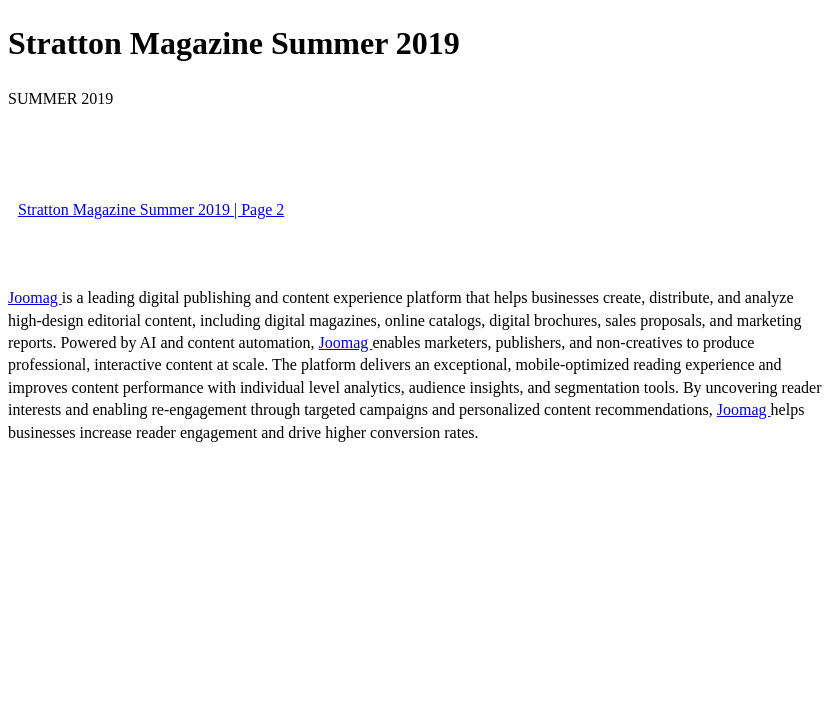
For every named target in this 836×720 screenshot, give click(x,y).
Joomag (35, 297)
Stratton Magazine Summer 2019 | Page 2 (151, 209)
